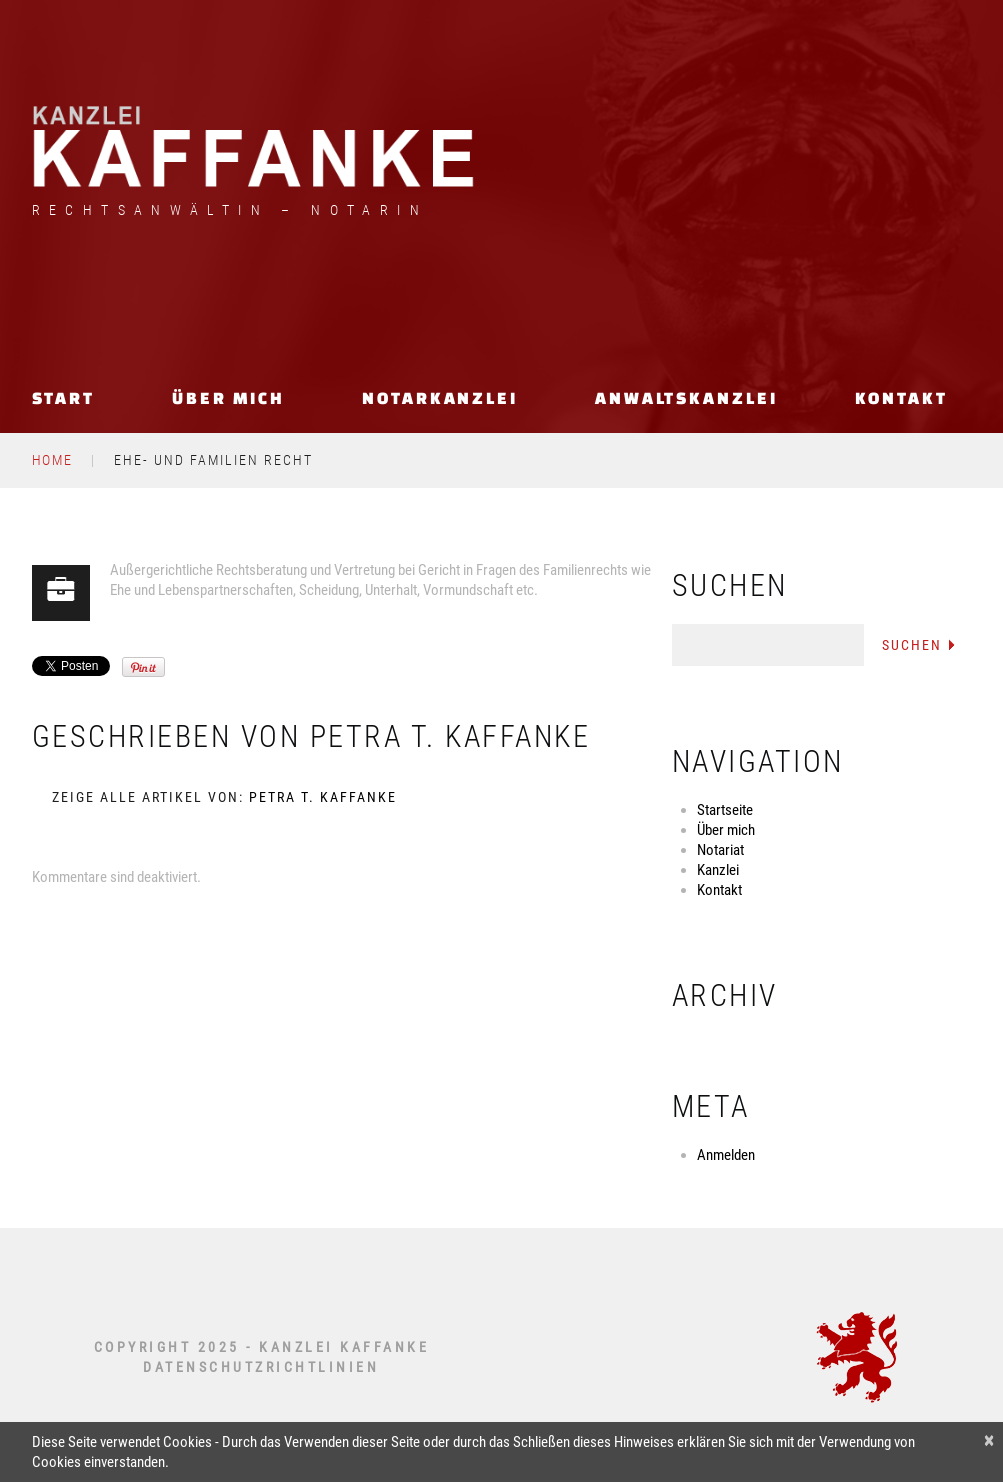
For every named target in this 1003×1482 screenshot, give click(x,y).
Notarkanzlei (440, 397)
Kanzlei (718, 870)
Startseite (725, 810)
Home (53, 460)
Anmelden (726, 1155)
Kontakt (901, 397)
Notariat (720, 850)
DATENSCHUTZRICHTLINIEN (261, 1367)
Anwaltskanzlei (686, 397)
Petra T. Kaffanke (450, 736)
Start (64, 397)
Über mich (228, 397)
